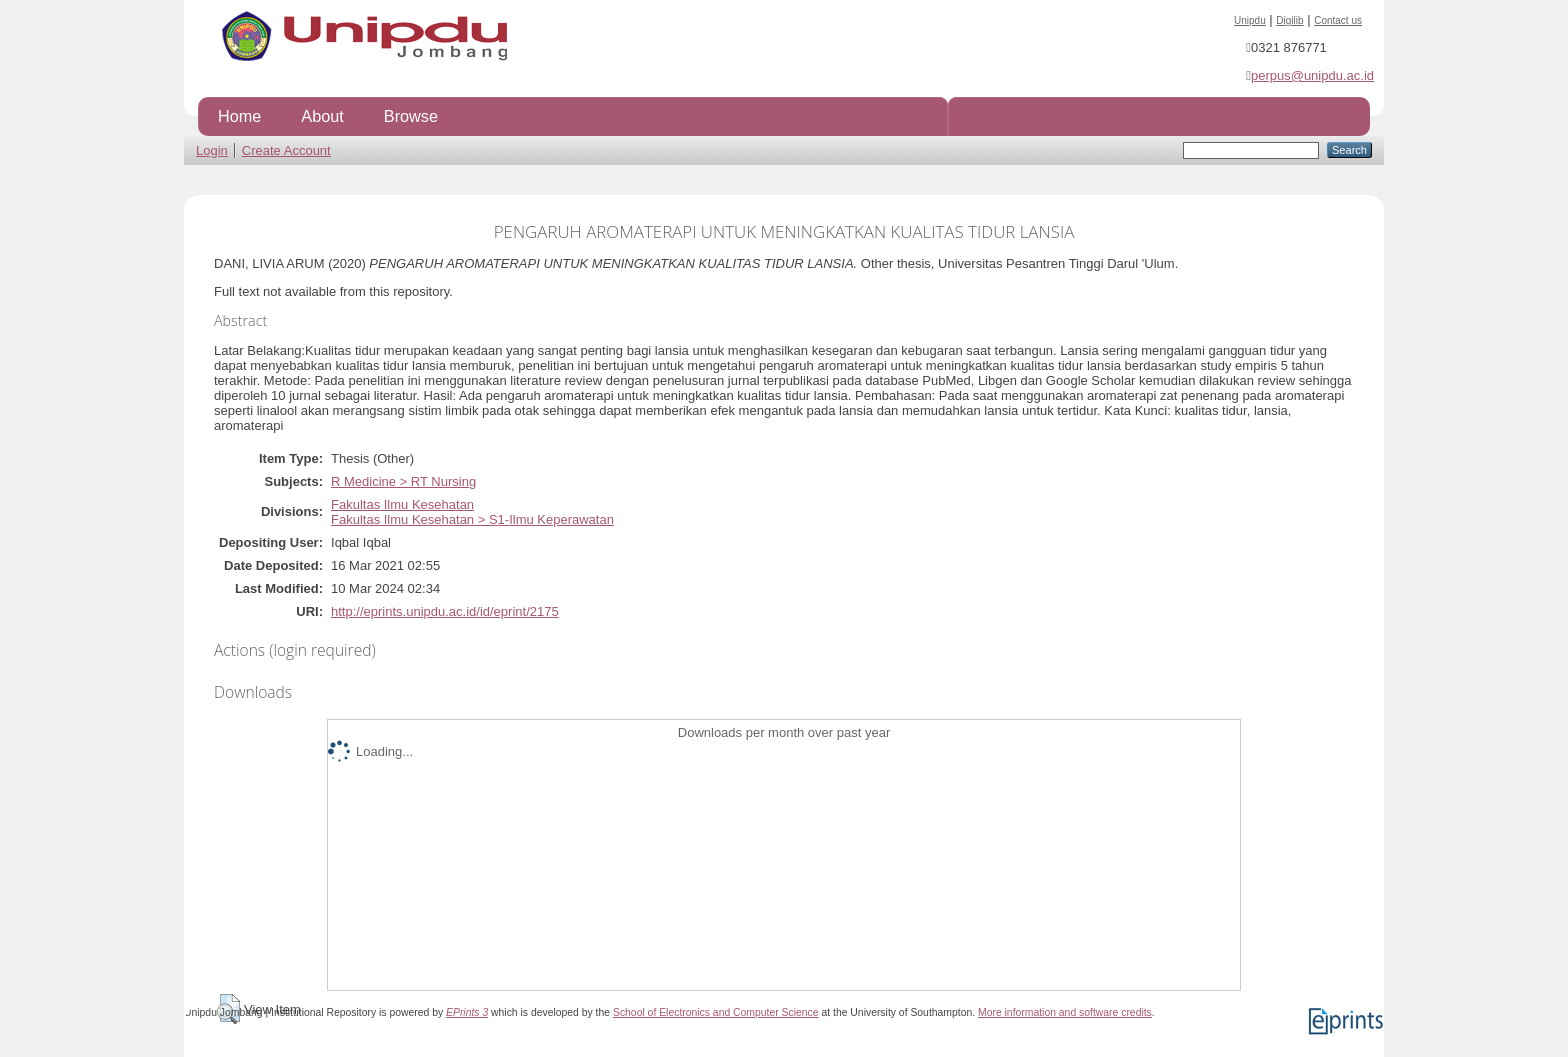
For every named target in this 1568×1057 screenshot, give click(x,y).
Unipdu (1250, 20)
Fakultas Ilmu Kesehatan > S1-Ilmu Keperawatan (472, 519)
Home (239, 116)
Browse (411, 116)
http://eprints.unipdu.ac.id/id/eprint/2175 (445, 611)
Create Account (286, 150)
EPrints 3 (467, 1012)
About (322, 116)
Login (212, 150)
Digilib (1289, 20)
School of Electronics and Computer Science (716, 1012)
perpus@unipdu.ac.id (1312, 75)
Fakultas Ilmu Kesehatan (402, 504)
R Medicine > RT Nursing (403, 481)
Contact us (1338, 20)
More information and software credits (1065, 1012)
